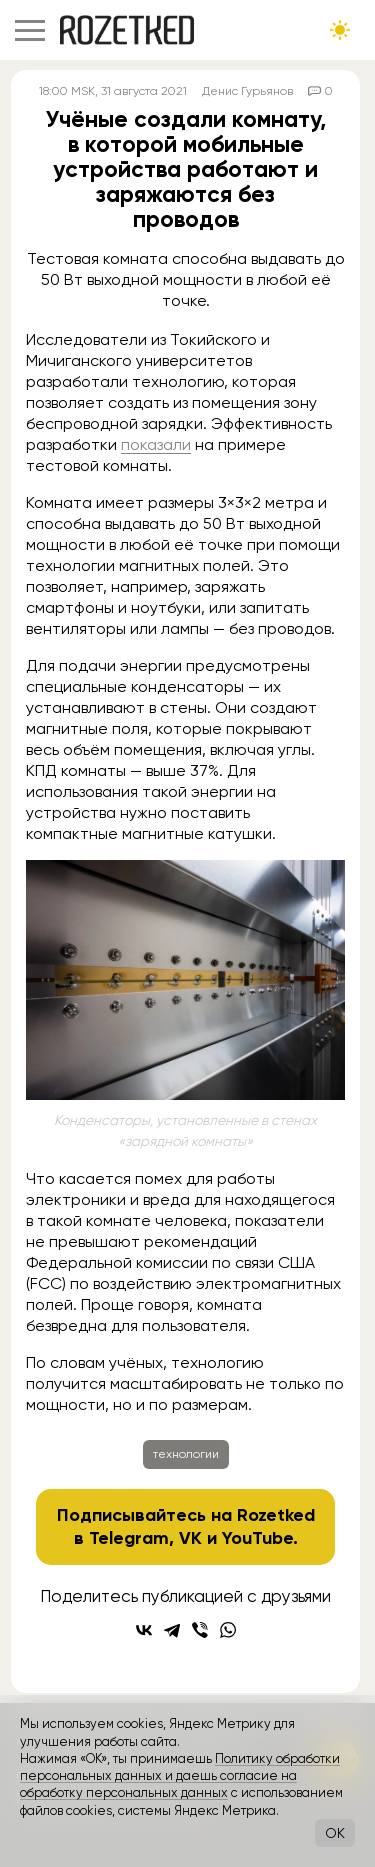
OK (335, 1833)
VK (190, 1538)
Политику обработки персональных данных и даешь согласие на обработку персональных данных (180, 1776)
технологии (186, 1454)
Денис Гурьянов (247, 91)
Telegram (129, 1538)
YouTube (257, 1538)
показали (156, 444)
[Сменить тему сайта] (340, 30)
